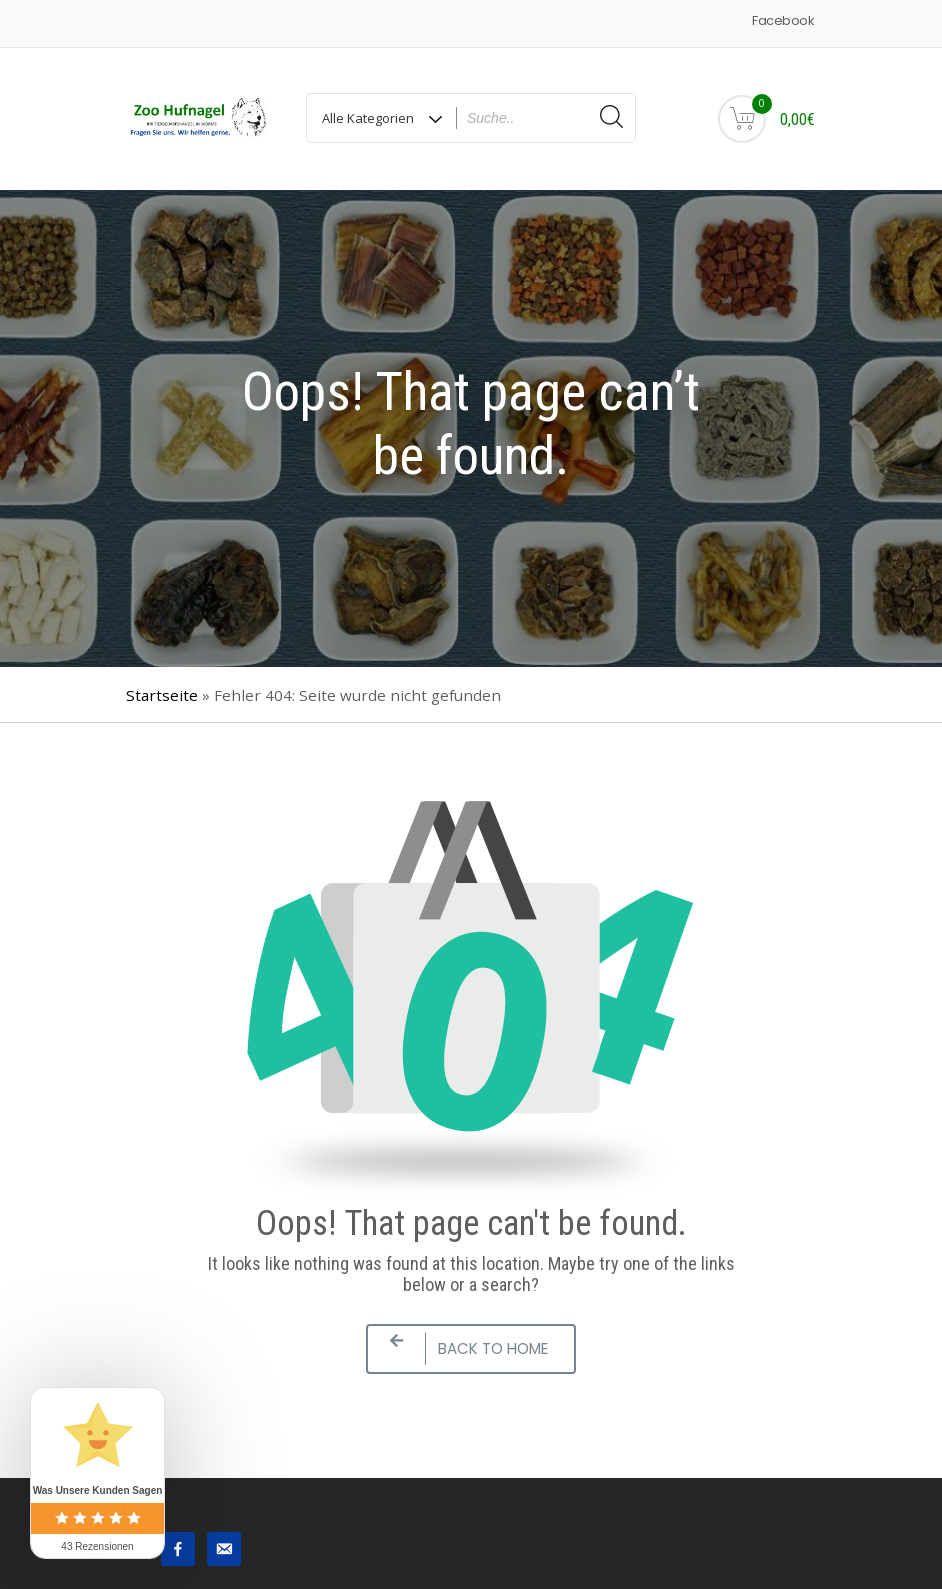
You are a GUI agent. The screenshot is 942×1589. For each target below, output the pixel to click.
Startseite (162, 695)
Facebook (782, 20)
